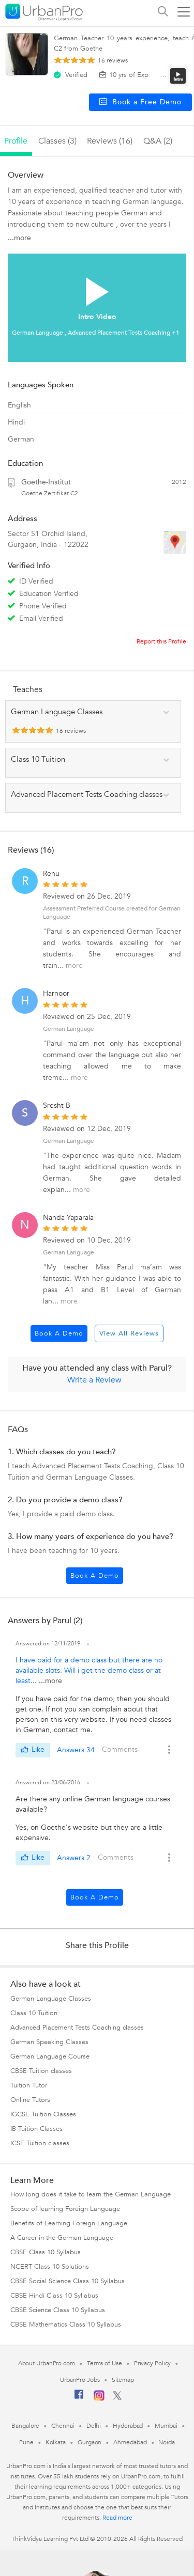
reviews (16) (109, 141)
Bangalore (25, 2426)
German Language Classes (50, 1998)
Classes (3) (57, 141)
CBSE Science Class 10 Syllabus (57, 2310)
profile (15, 141)
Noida (166, 2442)
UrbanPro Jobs (80, 2380)
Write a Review (94, 1380)
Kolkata (56, 2442)
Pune (26, 2442)
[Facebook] (79, 2398)
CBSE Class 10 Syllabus (45, 2252)
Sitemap (123, 2380)
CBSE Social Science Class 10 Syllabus (67, 2281)
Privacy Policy (152, 2363)
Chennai (62, 2426)
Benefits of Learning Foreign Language (68, 2223)
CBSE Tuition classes (41, 2071)
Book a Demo (59, 1333)
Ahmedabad (129, 2442)
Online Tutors (30, 2099)
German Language (68, 1029)
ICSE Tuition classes (39, 2143)
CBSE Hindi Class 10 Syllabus (54, 2295)
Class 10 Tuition (33, 2013)
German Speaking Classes (49, 2042)
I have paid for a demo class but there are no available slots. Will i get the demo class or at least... (89, 1670)
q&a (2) (157, 141)
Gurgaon (89, 2442)
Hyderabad (128, 2426)
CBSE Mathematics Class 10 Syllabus (65, 2324)
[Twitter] (117, 2398)
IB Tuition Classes (36, 2128)
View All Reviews (129, 1333)
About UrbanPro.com (46, 2363)
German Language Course (49, 2056)
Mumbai (166, 2426)
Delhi (93, 2426)
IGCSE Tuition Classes (43, 2114)
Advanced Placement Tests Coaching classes (77, 2027)
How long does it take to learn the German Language (90, 2194)
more (74, 965)
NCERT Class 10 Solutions (49, 2266)
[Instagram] (99, 2399)
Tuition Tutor (28, 2085)
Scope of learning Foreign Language (65, 2208)
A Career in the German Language (61, 2237)
